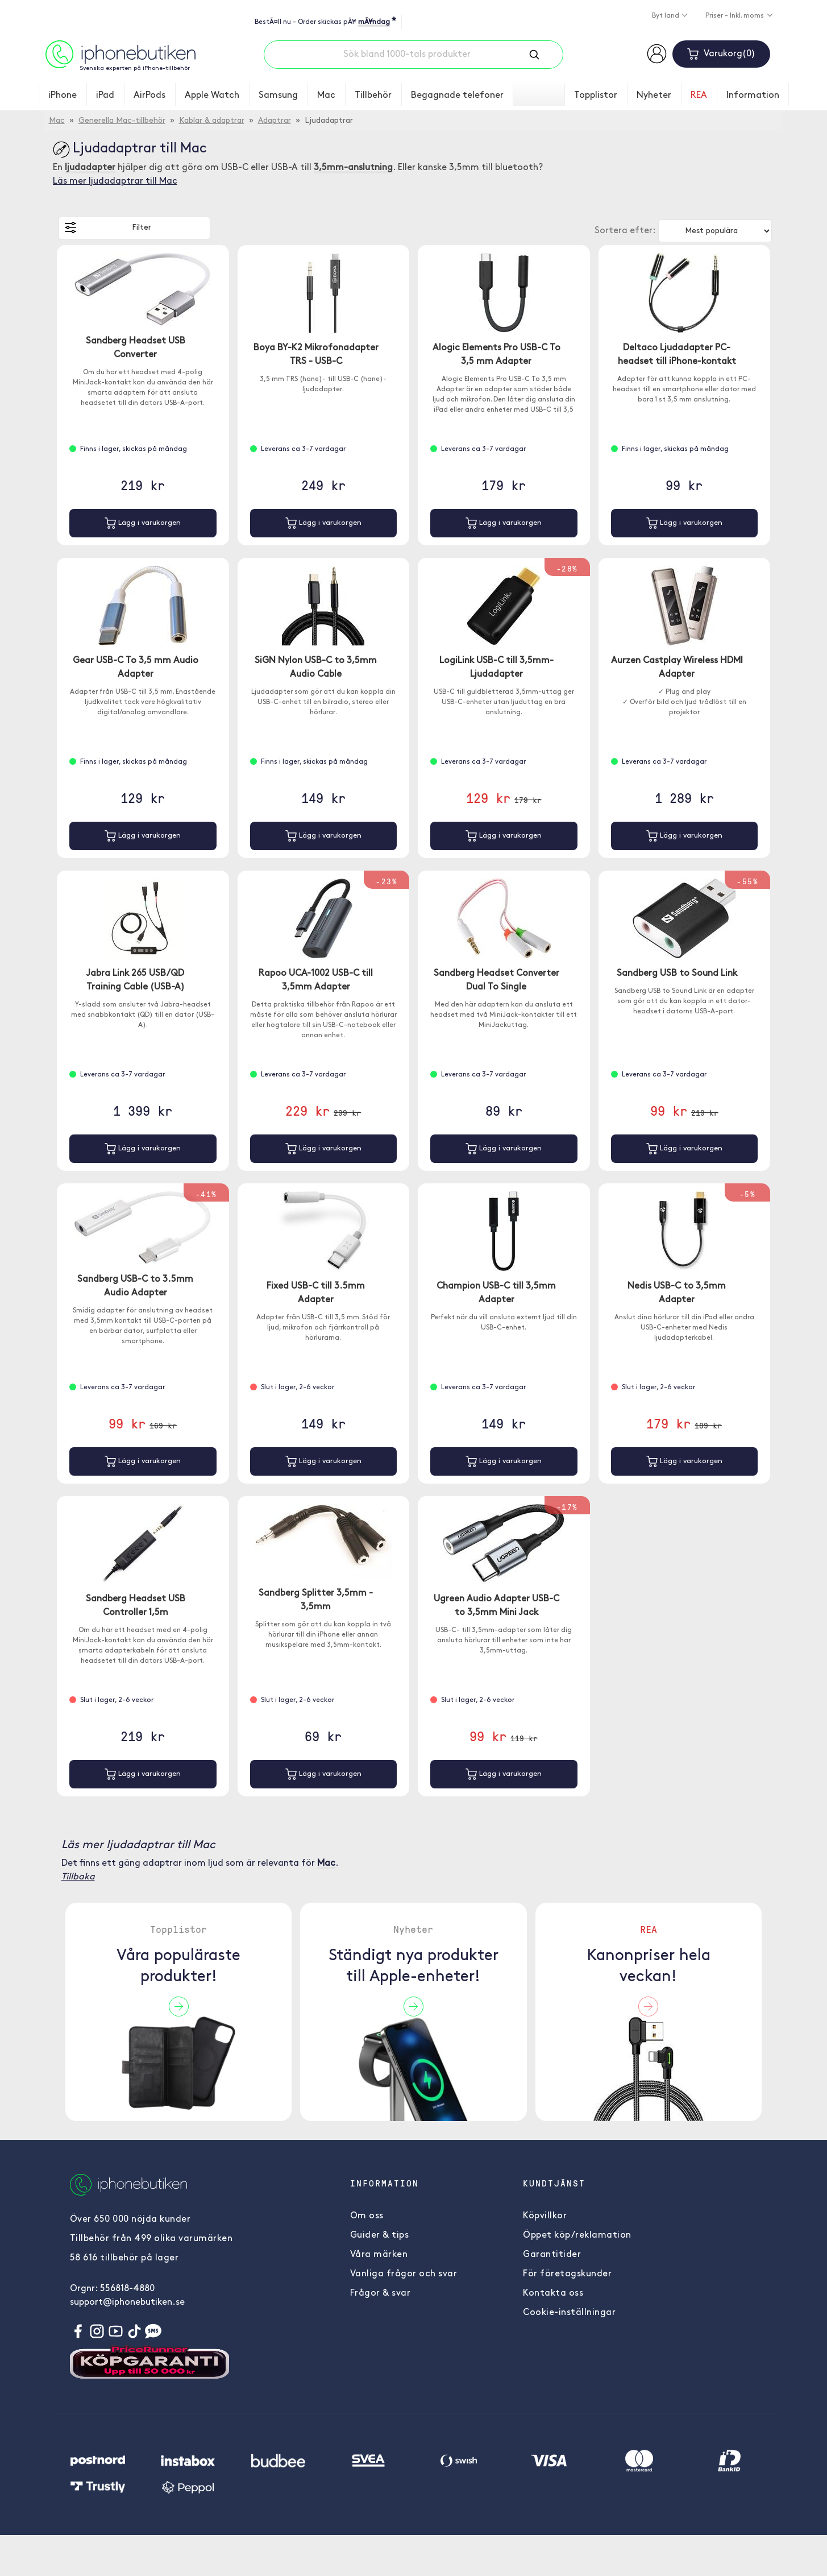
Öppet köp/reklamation (577, 2235)
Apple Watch (212, 95)
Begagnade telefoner (457, 95)
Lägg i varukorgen (143, 523)
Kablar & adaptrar (211, 121)
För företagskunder (567, 2274)
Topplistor (595, 95)
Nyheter (654, 95)
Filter (108, 227)
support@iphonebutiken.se (127, 2302)
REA (699, 95)
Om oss (367, 2216)
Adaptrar (274, 121)
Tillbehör (373, 95)
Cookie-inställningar (569, 2312)
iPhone (62, 95)
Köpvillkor (545, 2216)
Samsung (278, 95)
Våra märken (379, 2254)
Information (752, 95)
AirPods (149, 95)
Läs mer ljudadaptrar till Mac (115, 181)
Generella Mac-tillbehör (121, 121)
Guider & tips (379, 2235)
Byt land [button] (666, 16)
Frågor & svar (380, 2293)
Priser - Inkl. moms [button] (735, 16)
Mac (326, 95)
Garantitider (552, 2254)
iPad (105, 95)
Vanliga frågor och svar (404, 2274)
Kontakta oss (553, 2293)
